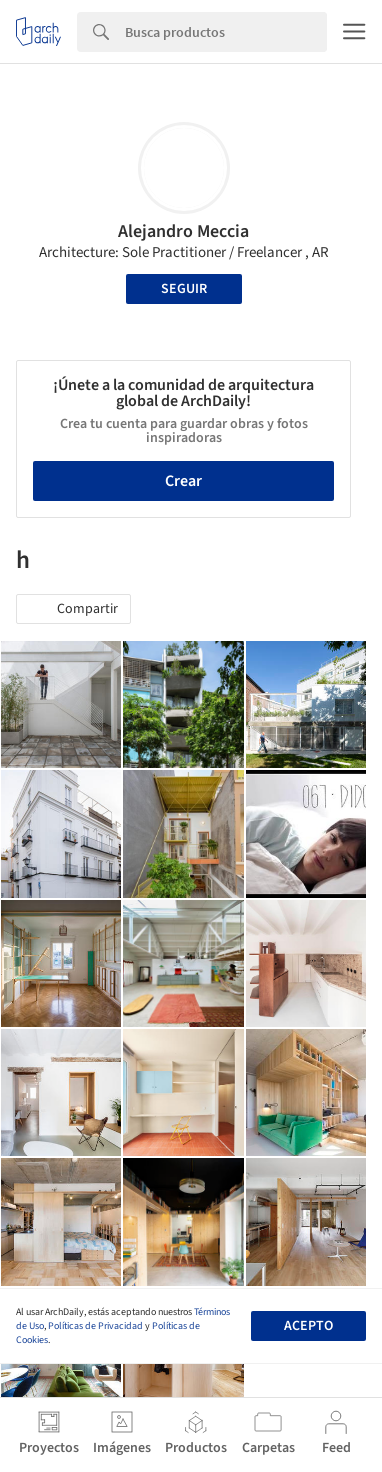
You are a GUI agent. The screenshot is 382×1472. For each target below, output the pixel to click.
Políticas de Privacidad (95, 1326)
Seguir (184, 289)
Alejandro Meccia (183, 231)
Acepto (308, 1326)
